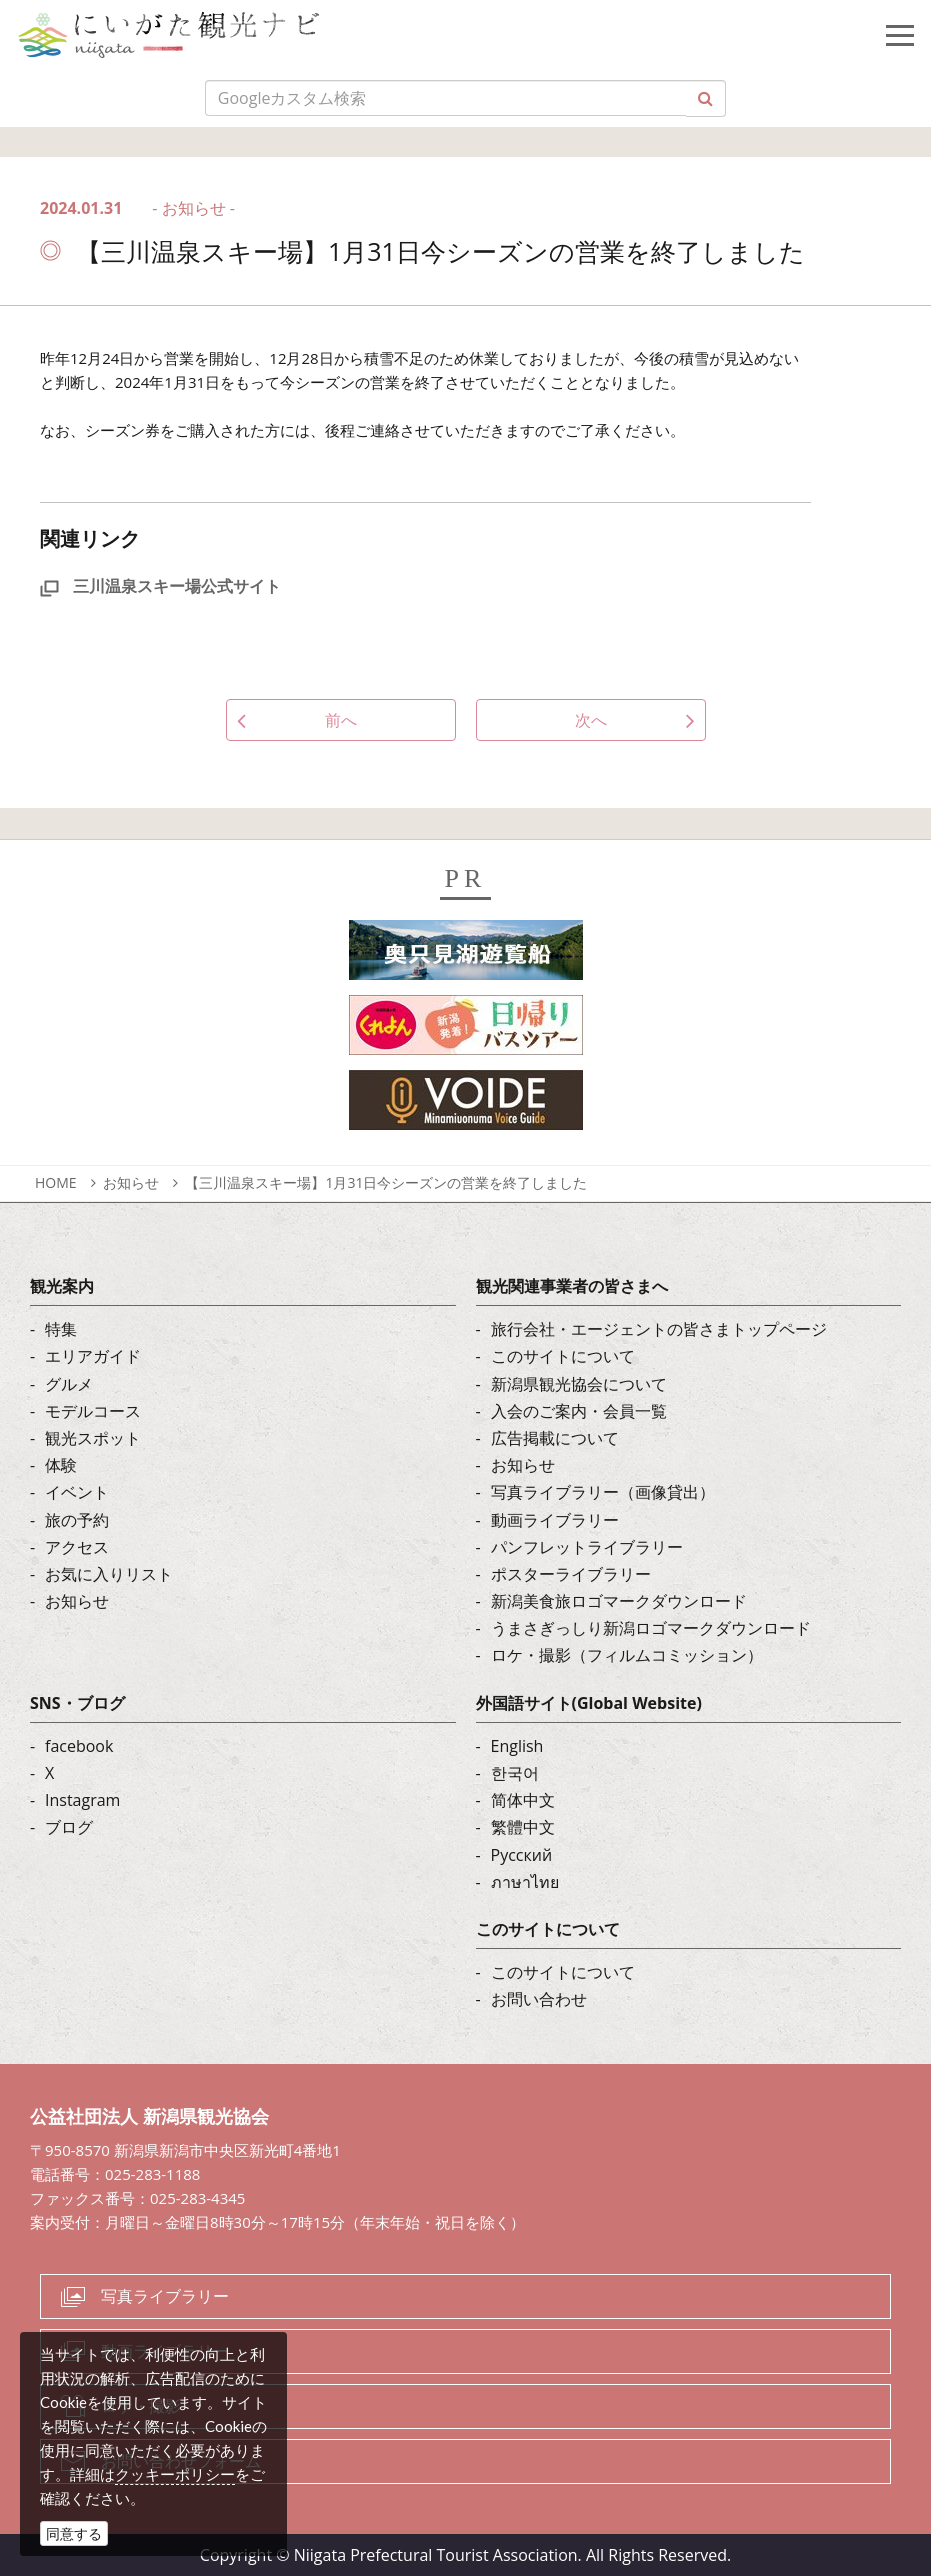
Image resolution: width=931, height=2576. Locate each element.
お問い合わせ (539, 1999)
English (517, 1746)
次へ (591, 720)
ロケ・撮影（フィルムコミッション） (627, 1655)
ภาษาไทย (525, 1882)
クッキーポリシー (175, 2474)
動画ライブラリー (555, 1520)
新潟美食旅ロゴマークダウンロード (619, 1601)
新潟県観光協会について (579, 1384)
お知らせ (131, 1182)
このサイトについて (563, 1356)
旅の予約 (77, 1520)
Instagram (82, 1800)
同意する (74, 2533)
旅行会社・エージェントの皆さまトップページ (659, 1329)
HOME (56, 1182)
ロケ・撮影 (141, 2406)
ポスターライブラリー (571, 1574)
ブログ (69, 1827)
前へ (341, 720)
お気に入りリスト (109, 1574)
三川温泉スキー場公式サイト (160, 586)
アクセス (77, 1547)
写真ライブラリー (165, 2296)
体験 (61, 1465)
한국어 (515, 1773)
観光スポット (93, 1438)
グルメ (69, 1384)
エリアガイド (93, 1356)
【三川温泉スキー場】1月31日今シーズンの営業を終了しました (386, 1182)
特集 (61, 1329)
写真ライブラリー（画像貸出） (603, 1492)
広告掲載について (555, 1438)
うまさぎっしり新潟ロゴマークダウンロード (651, 1628)
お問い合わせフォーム (181, 2461)
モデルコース (93, 1411)
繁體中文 (523, 1827)
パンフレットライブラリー (587, 1547)
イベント (77, 1492)
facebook (79, 1746)
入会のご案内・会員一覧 (579, 1411)
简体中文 (523, 1800)
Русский (522, 1855)
